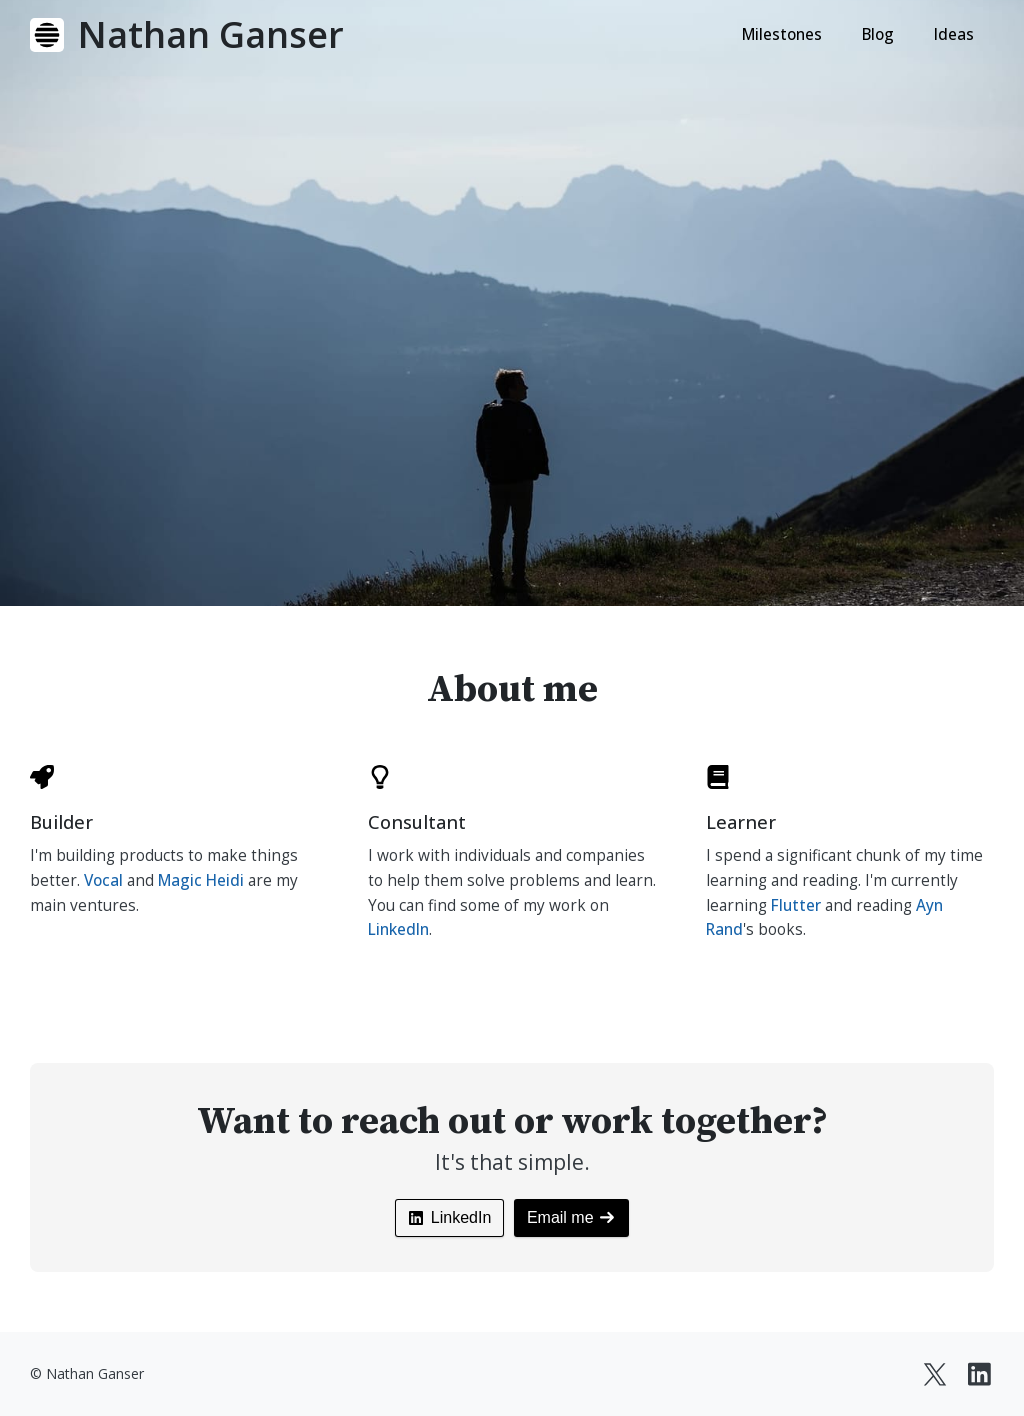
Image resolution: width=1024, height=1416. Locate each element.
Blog (878, 34)
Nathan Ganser (211, 34)
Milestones (782, 34)
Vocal (103, 880)
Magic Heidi (201, 880)
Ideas (954, 34)
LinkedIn (398, 929)
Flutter (796, 905)
